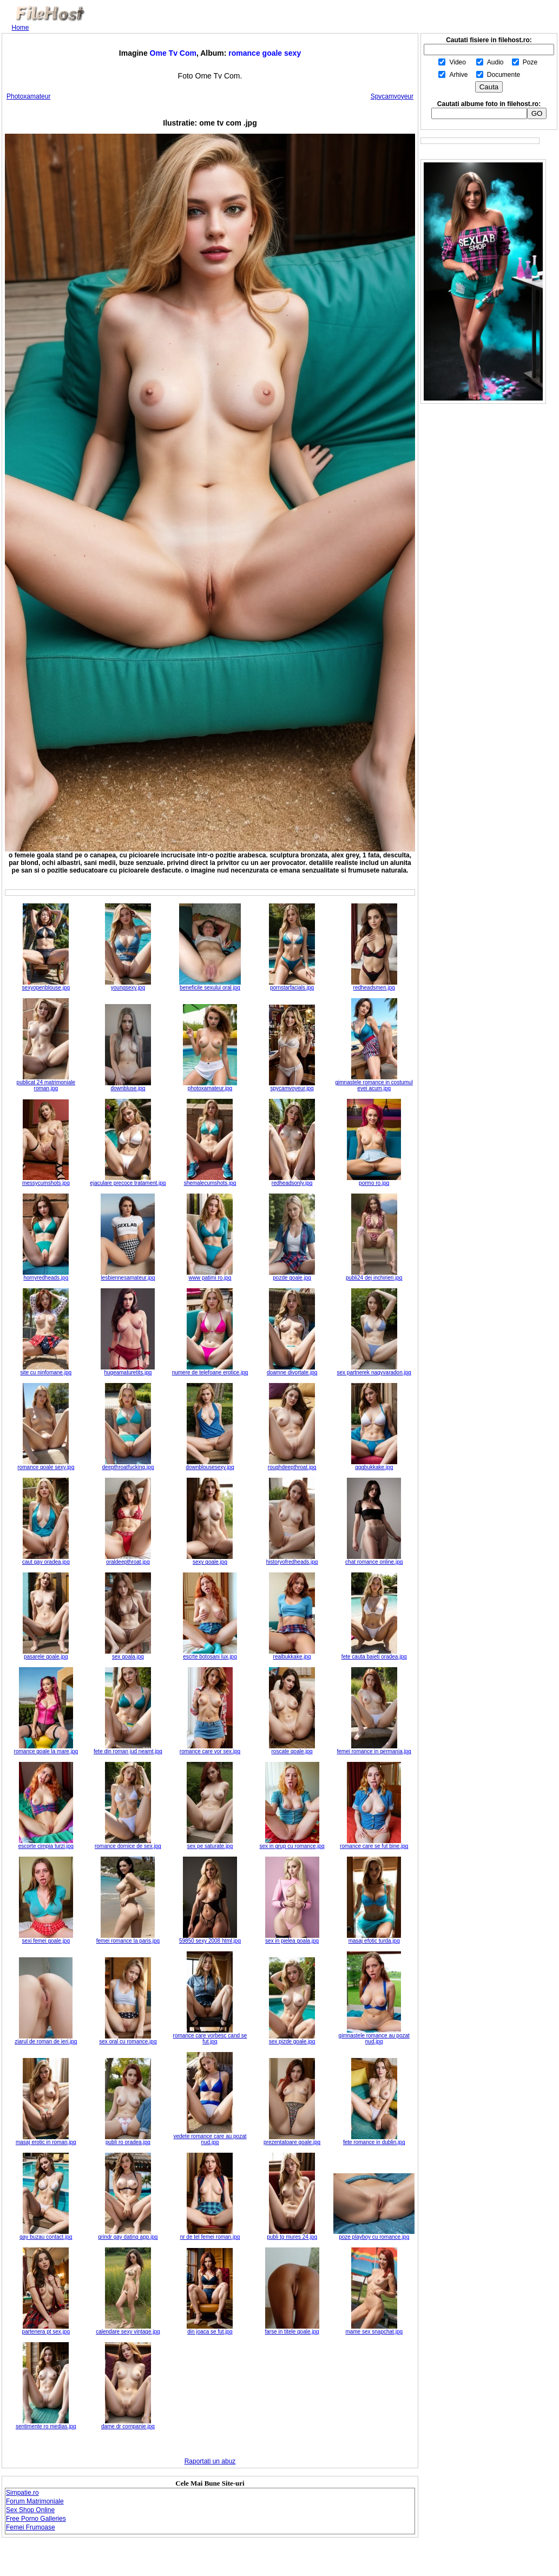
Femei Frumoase (30, 2527)
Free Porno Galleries (36, 2518)
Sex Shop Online (30, 2510)
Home (20, 27)
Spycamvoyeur (392, 96)
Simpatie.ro (22, 2492)
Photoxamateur (28, 96)
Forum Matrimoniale (35, 2501)
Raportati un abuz (210, 2461)
